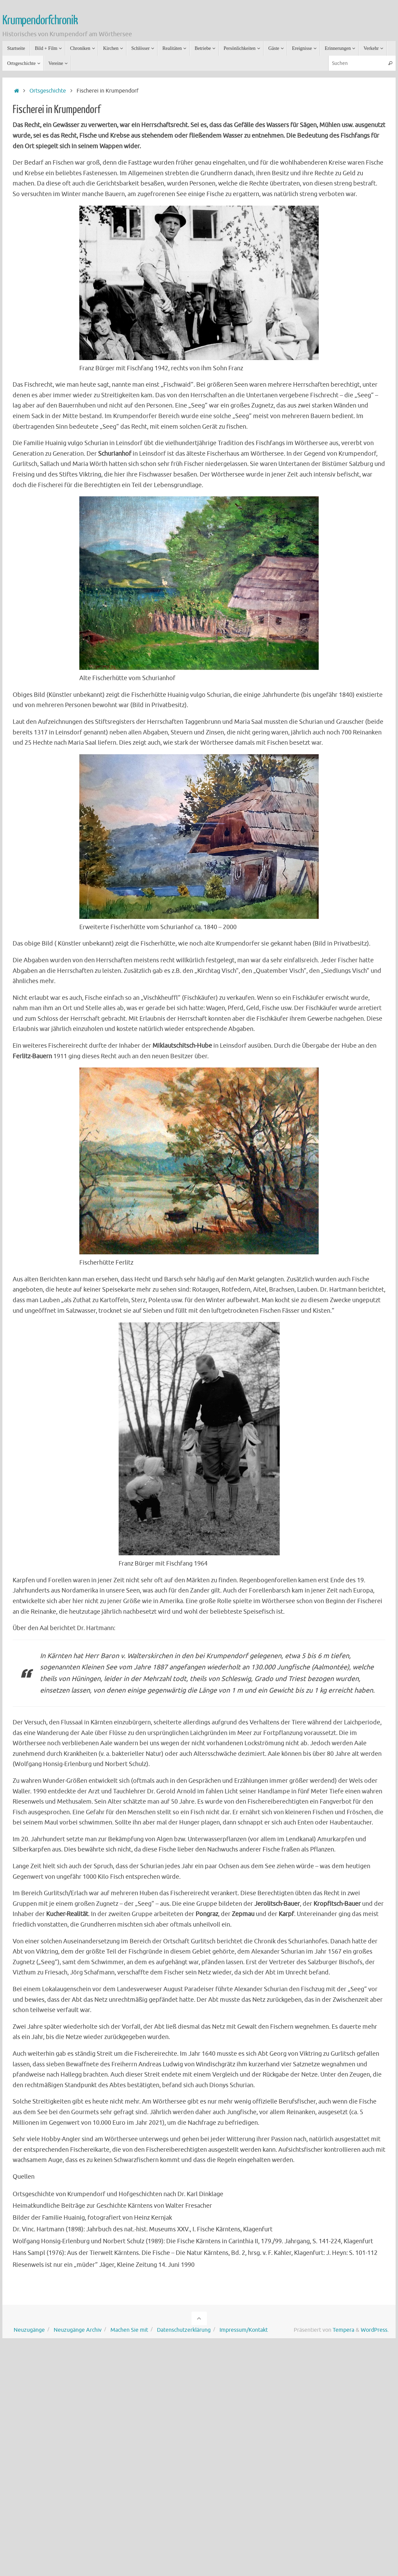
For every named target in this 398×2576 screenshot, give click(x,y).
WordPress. (375, 2329)
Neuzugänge (29, 2329)
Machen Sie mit (129, 2329)
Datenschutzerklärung (184, 2329)
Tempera (343, 2329)
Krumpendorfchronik (39, 20)
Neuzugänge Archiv (78, 2329)
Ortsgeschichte (47, 90)
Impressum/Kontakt (244, 2329)
